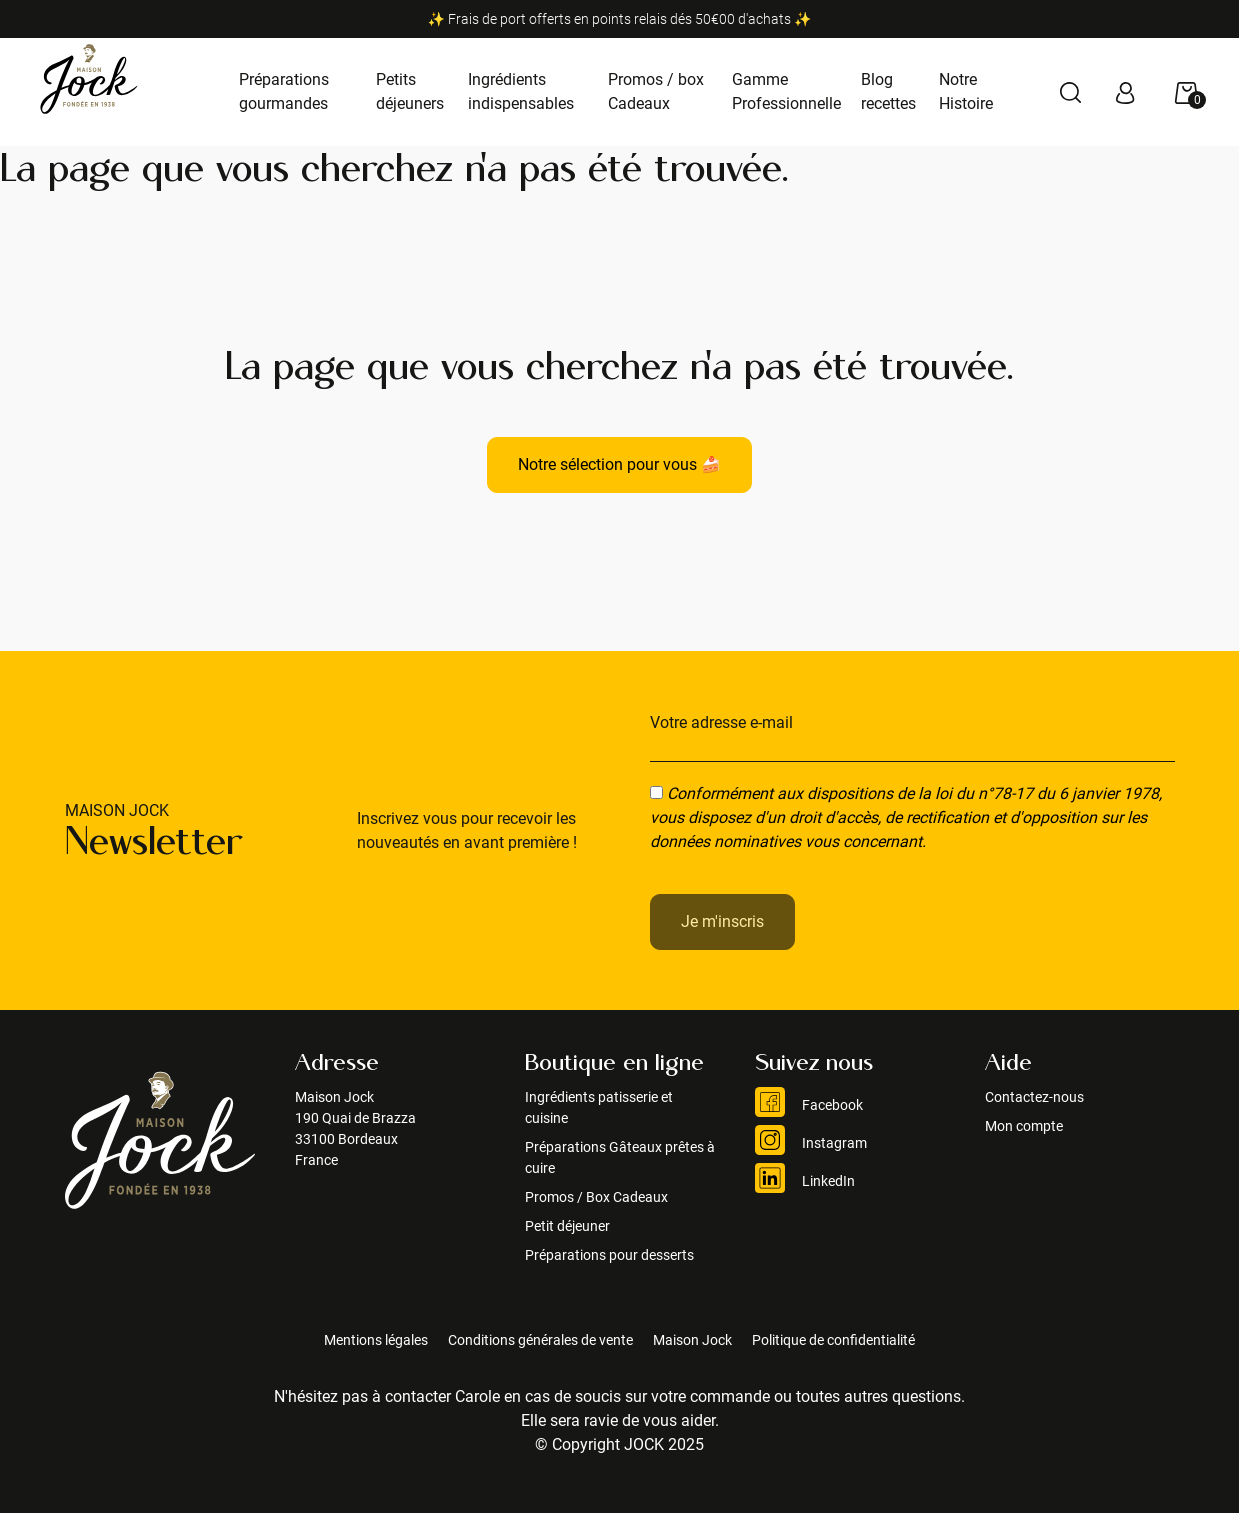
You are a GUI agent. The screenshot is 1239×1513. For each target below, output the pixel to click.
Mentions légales (376, 1340)
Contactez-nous (1034, 1097)
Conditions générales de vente (540, 1340)
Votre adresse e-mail (721, 722)
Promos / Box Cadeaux (596, 1197)
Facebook (809, 1105)
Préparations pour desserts (609, 1255)
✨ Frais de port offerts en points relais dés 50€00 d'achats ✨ (620, 19)
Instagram (811, 1143)
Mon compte (1024, 1126)
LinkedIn (805, 1181)
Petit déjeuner (567, 1226)
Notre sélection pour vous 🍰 (619, 464)
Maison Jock (692, 1340)
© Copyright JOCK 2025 (619, 1444)
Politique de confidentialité (833, 1340)
